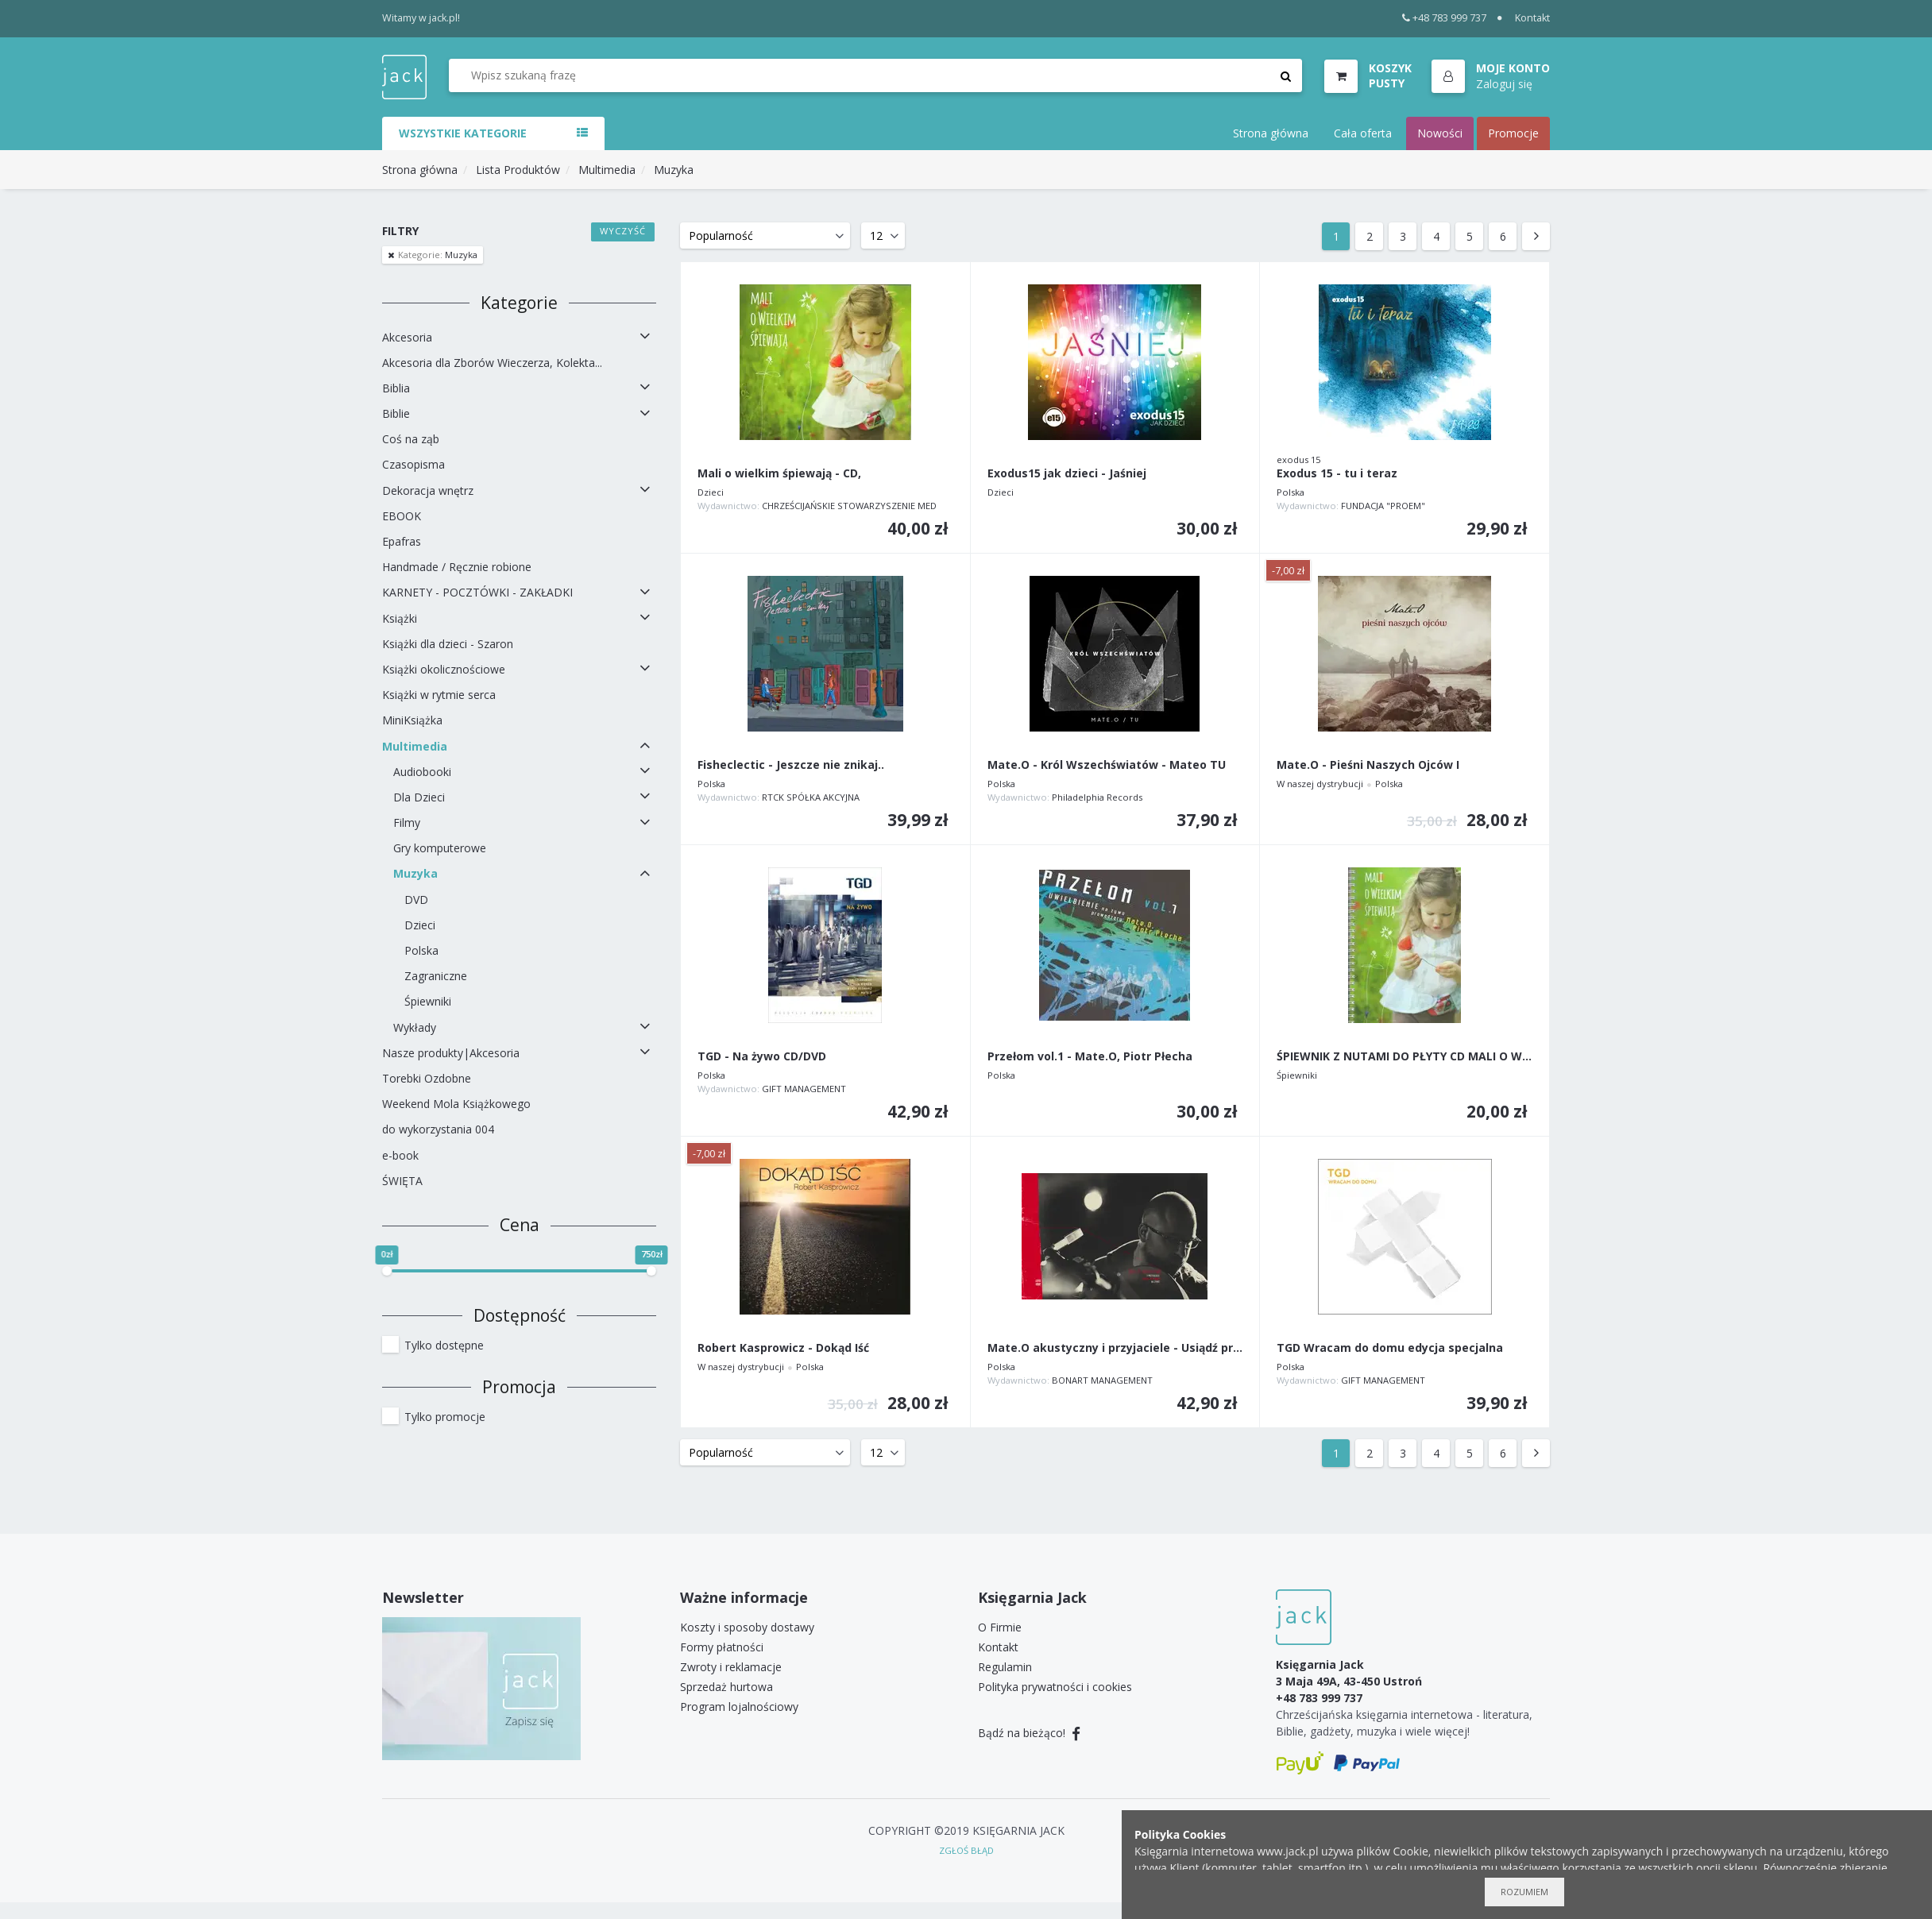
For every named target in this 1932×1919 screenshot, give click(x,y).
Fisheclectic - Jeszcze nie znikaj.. (790, 765)
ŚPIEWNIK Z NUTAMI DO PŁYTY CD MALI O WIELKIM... (1404, 1057)
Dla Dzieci (419, 797)
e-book (400, 1155)
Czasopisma (413, 464)
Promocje (1513, 133)
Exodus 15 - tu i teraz (1337, 474)
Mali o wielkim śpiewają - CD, (779, 474)
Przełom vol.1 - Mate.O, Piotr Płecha (1089, 1057)
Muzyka (674, 169)
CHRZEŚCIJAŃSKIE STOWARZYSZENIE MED (849, 506)
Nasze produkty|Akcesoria (451, 1052)
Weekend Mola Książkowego (456, 1103)
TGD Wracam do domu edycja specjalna (1390, 1348)
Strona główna (1270, 133)
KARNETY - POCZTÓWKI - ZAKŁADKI (477, 592)
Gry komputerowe (439, 847)
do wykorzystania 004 (438, 1129)
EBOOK (401, 515)
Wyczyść (623, 231)
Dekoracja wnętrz (427, 490)
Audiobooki (422, 771)
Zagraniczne (435, 975)
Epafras (401, 541)
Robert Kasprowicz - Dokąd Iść (783, 1348)
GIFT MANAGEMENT (804, 1089)
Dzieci (419, 924)
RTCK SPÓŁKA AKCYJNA (811, 797)
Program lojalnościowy (739, 1706)
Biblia (396, 388)
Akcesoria (407, 337)
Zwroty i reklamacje (731, 1666)
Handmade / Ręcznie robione (456, 566)
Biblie (396, 413)
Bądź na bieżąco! (1029, 1732)
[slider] (387, 1271)
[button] (1491, 77)
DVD (416, 899)
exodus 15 (1298, 459)
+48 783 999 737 (1444, 18)
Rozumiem (1524, 1892)
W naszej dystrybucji (1320, 784)
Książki (399, 618)
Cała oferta (1363, 133)
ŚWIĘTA (402, 1180)
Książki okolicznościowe (443, 669)
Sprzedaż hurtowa (726, 1686)
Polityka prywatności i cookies (1055, 1686)
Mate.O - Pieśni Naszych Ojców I (1368, 765)
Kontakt (1532, 18)
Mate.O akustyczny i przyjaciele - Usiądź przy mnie (1115, 1348)
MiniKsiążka (412, 720)
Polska (421, 950)
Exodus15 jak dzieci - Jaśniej (1066, 474)
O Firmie (1000, 1627)
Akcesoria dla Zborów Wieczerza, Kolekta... (492, 362)
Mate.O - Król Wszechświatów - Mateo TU (1106, 765)
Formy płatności (721, 1647)
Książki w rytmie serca (439, 694)
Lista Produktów (518, 169)
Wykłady (414, 1027)
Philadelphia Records (1097, 797)
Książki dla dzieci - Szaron (447, 643)
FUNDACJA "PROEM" (1383, 506)
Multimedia (607, 169)
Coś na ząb (410, 438)
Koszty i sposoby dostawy (747, 1627)
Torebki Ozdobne (426, 1078)
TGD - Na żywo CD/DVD (761, 1057)
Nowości (1440, 133)
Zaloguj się (1504, 83)
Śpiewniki (427, 1001)
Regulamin (1005, 1666)
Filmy (406, 822)
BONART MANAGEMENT (1102, 1380)
